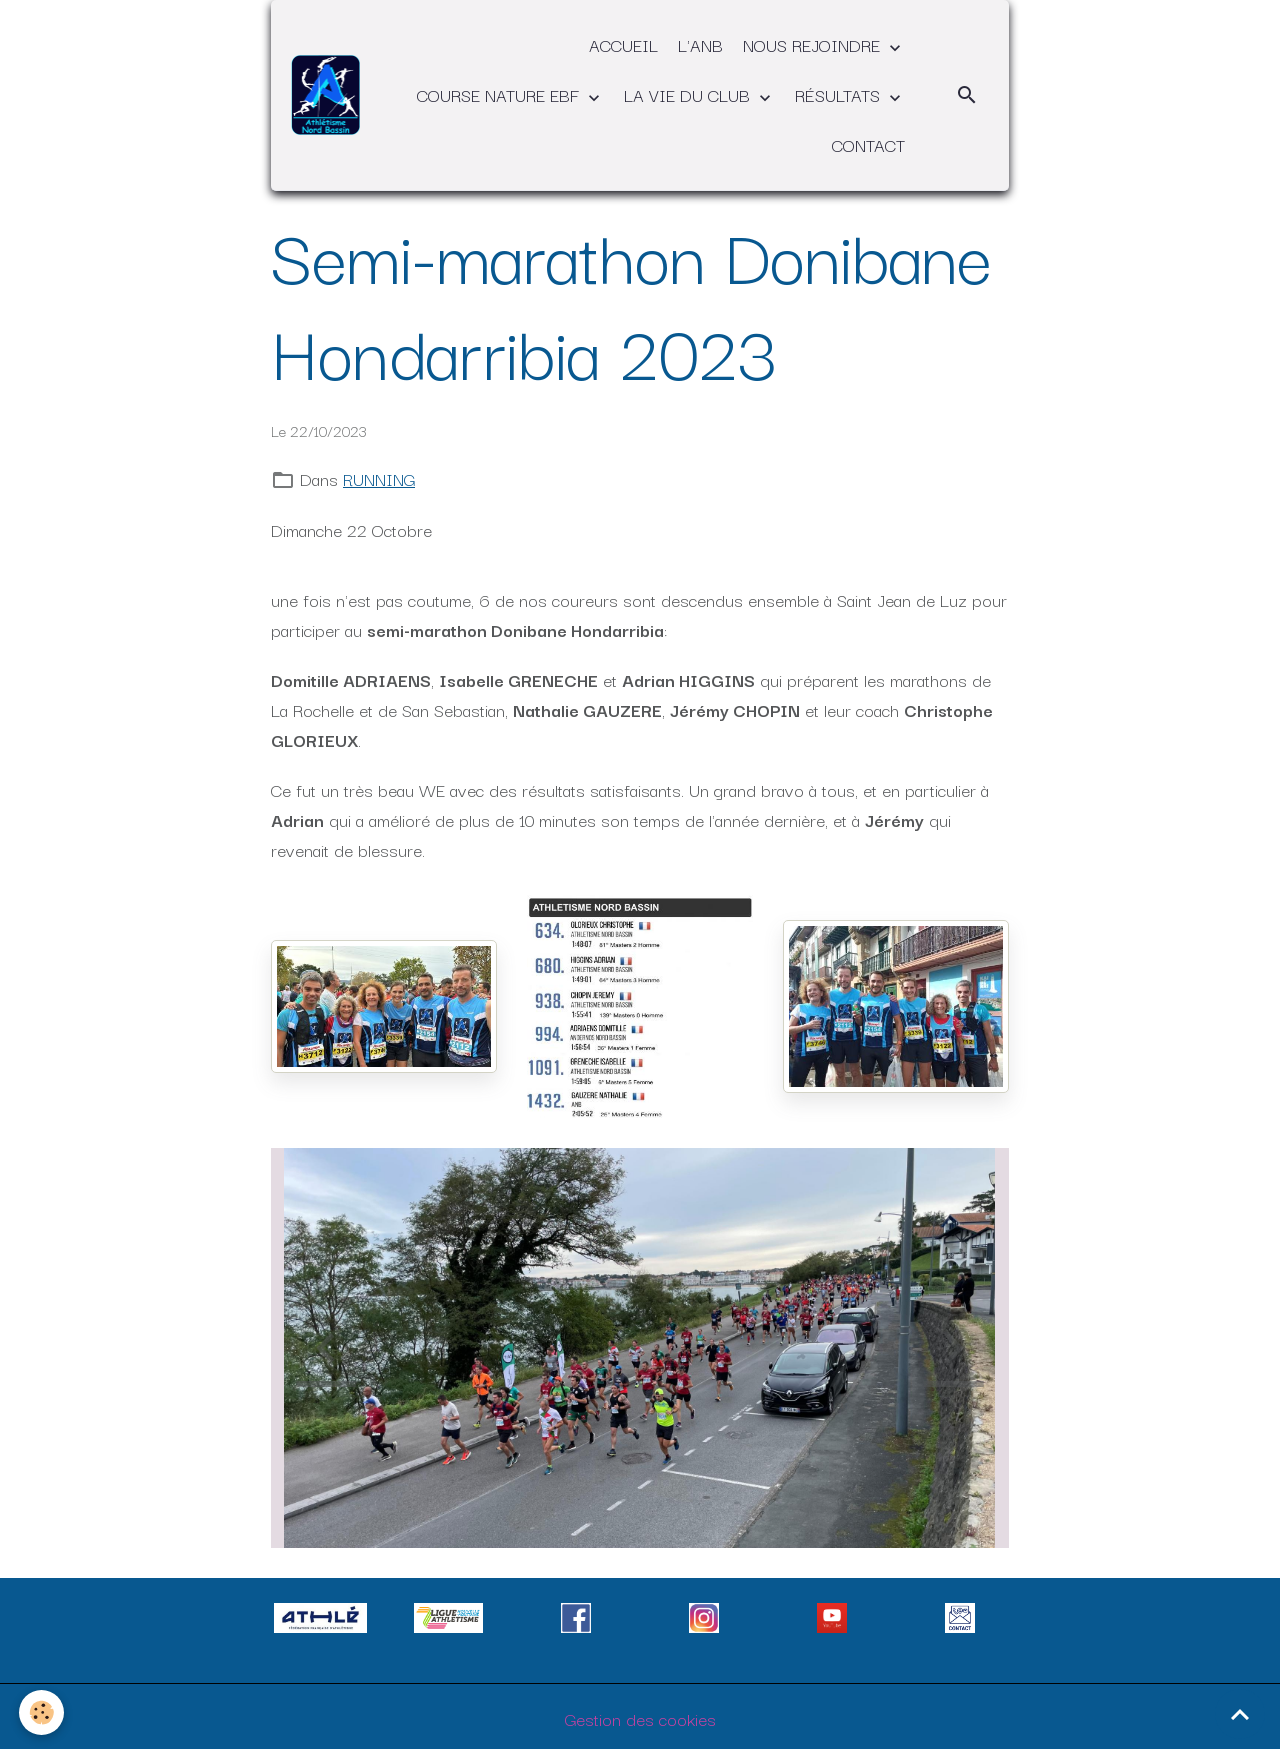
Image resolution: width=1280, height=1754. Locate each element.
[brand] (325, 94)
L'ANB (700, 44)
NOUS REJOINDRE (814, 44)
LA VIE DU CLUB (689, 94)
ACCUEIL (623, 44)
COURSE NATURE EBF (500, 94)
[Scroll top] (1240, 1714)
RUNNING (379, 478)
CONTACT (868, 144)
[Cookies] (42, 1712)
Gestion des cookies (640, 1718)
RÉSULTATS (840, 94)
